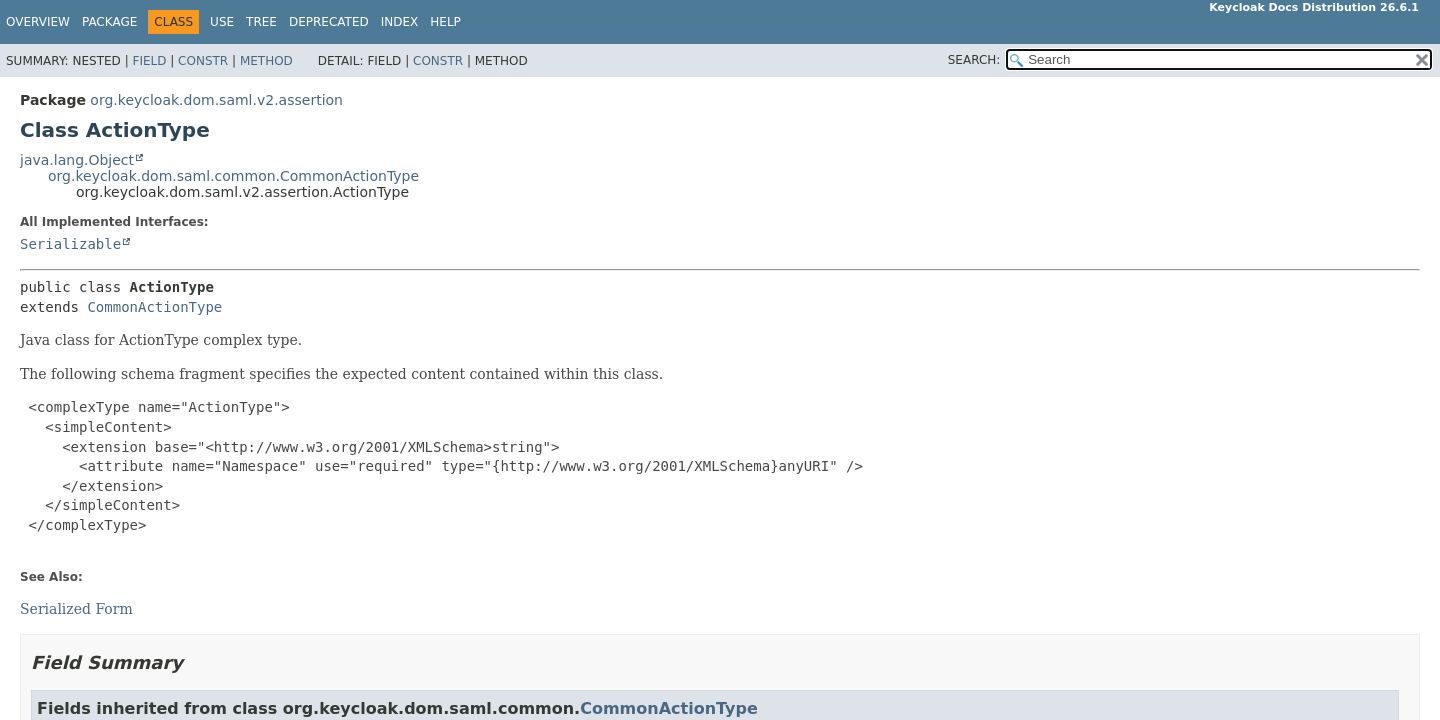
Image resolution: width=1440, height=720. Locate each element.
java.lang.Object (77, 160)
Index (400, 22)
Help (445, 22)
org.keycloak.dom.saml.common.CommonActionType (233, 176)
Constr (203, 61)
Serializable (70, 244)
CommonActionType (154, 307)
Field (149, 61)
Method (266, 61)
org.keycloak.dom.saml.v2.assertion (216, 100)
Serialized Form (76, 609)
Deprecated (329, 22)
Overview (38, 22)
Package (109, 22)
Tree (261, 22)
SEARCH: (974, 60)
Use (222, 22)
